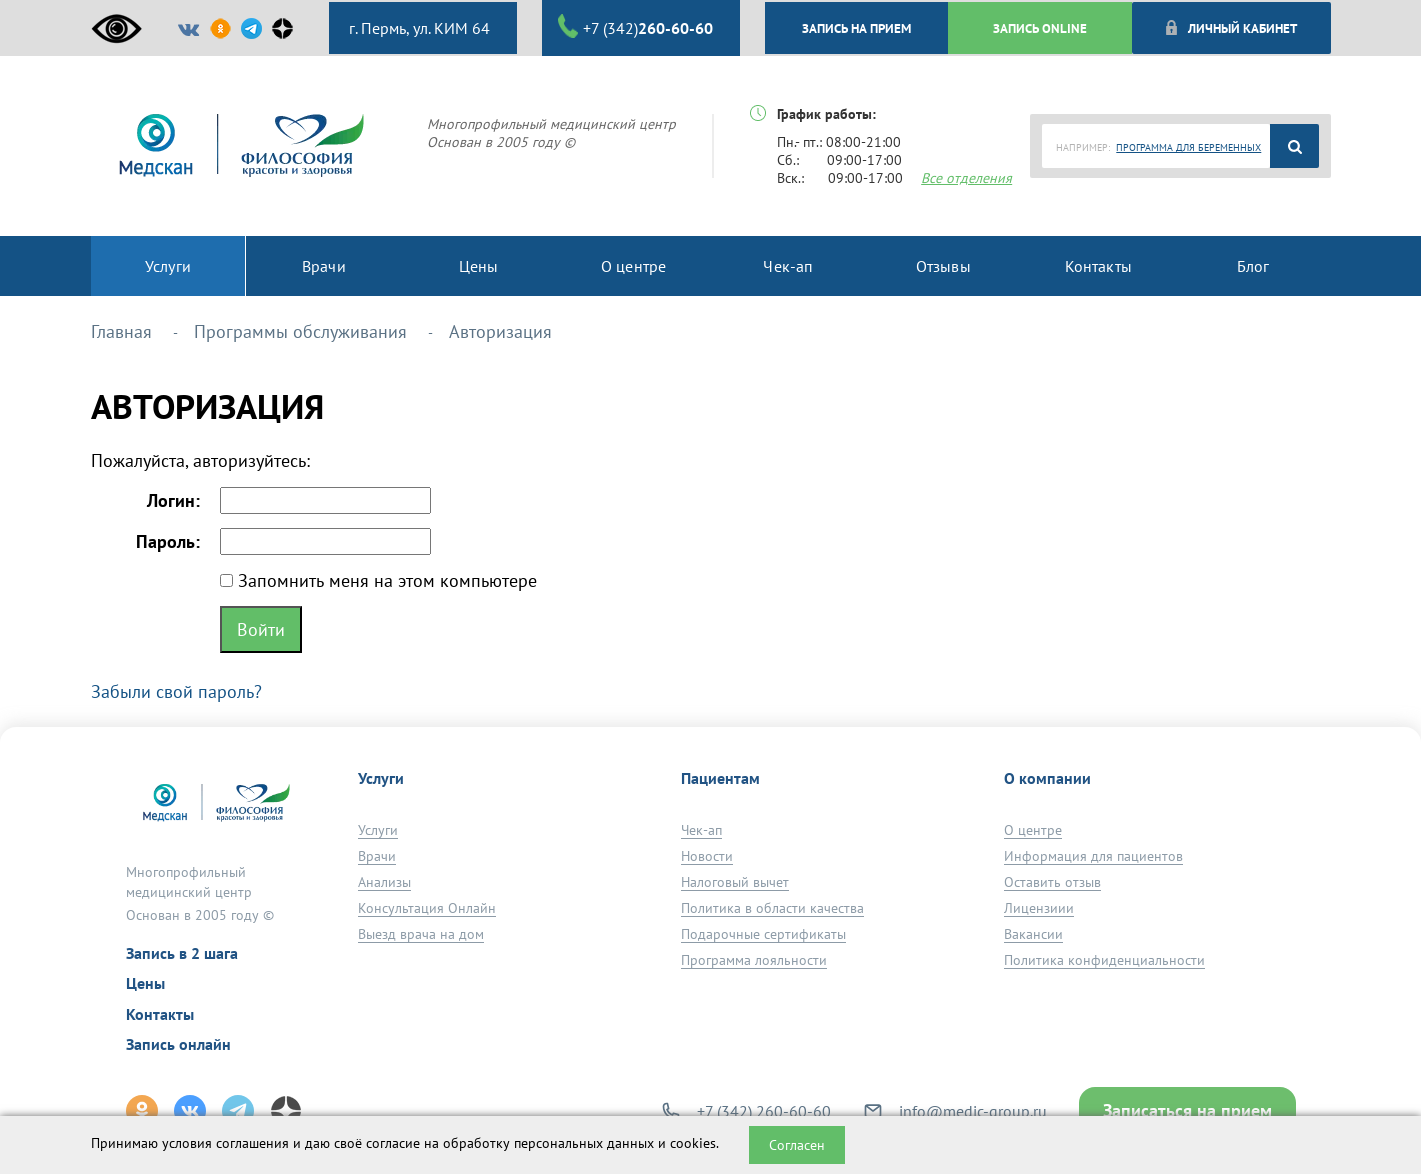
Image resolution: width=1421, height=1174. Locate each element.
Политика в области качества (772, 908)
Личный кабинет (1230, 28)
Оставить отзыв (1052, 882)
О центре (1033, 830)
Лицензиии (1039, 908)
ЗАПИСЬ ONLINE (1040, 28)
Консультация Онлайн (427, 908)
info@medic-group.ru (973, 1111)
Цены (145, 983)
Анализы (384, 882)
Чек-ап (701, 830)
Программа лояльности (754, 960)
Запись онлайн (178, 1044)
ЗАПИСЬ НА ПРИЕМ (856, 28)
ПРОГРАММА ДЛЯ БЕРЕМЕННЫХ (1188, 147)
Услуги (378, 830)
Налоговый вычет (735, 882)
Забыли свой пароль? (176, 691)
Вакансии (1033, 934)
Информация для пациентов (1093, 856)
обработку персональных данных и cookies (579, 1143)
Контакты (160, 1014)
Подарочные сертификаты (763, 934)
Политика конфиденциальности (1104, 960)
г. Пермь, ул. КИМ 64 (417, 28)
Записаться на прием (1187, 1110)
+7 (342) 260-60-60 (764, 1111)
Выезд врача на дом (421, 934)
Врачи (377, 856)
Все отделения (966, 178)
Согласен (797, 1145)
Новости (707, 856)
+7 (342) (635, 27)
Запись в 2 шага (182, 953)
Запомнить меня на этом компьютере (385, 580)
